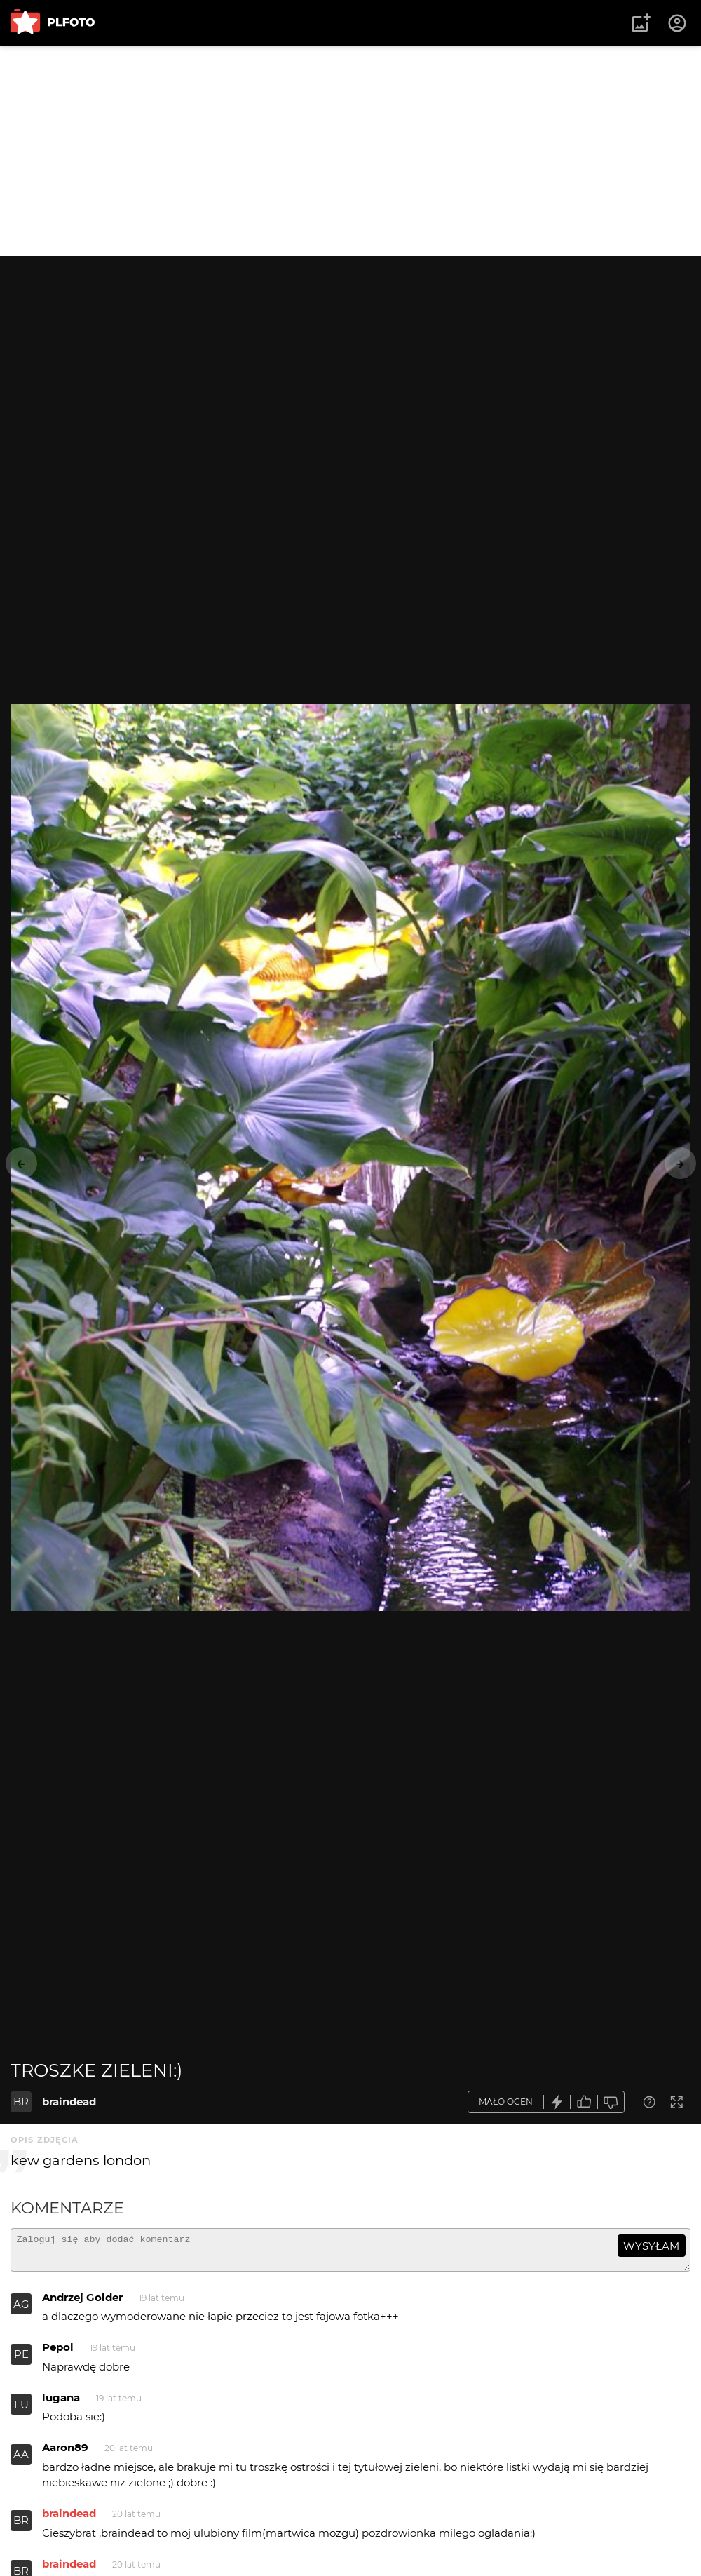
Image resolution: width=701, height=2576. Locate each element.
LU (21, 2410)
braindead (69, 2101)
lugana (61, 2403)
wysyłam (651, 2246)
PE (21, 2360)
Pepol (58, 2353)
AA (21, 2460)
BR (21, 2101)
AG (21, 2310)
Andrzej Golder (82, 2303)
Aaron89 (65, 2453)
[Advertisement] (350, 151)
